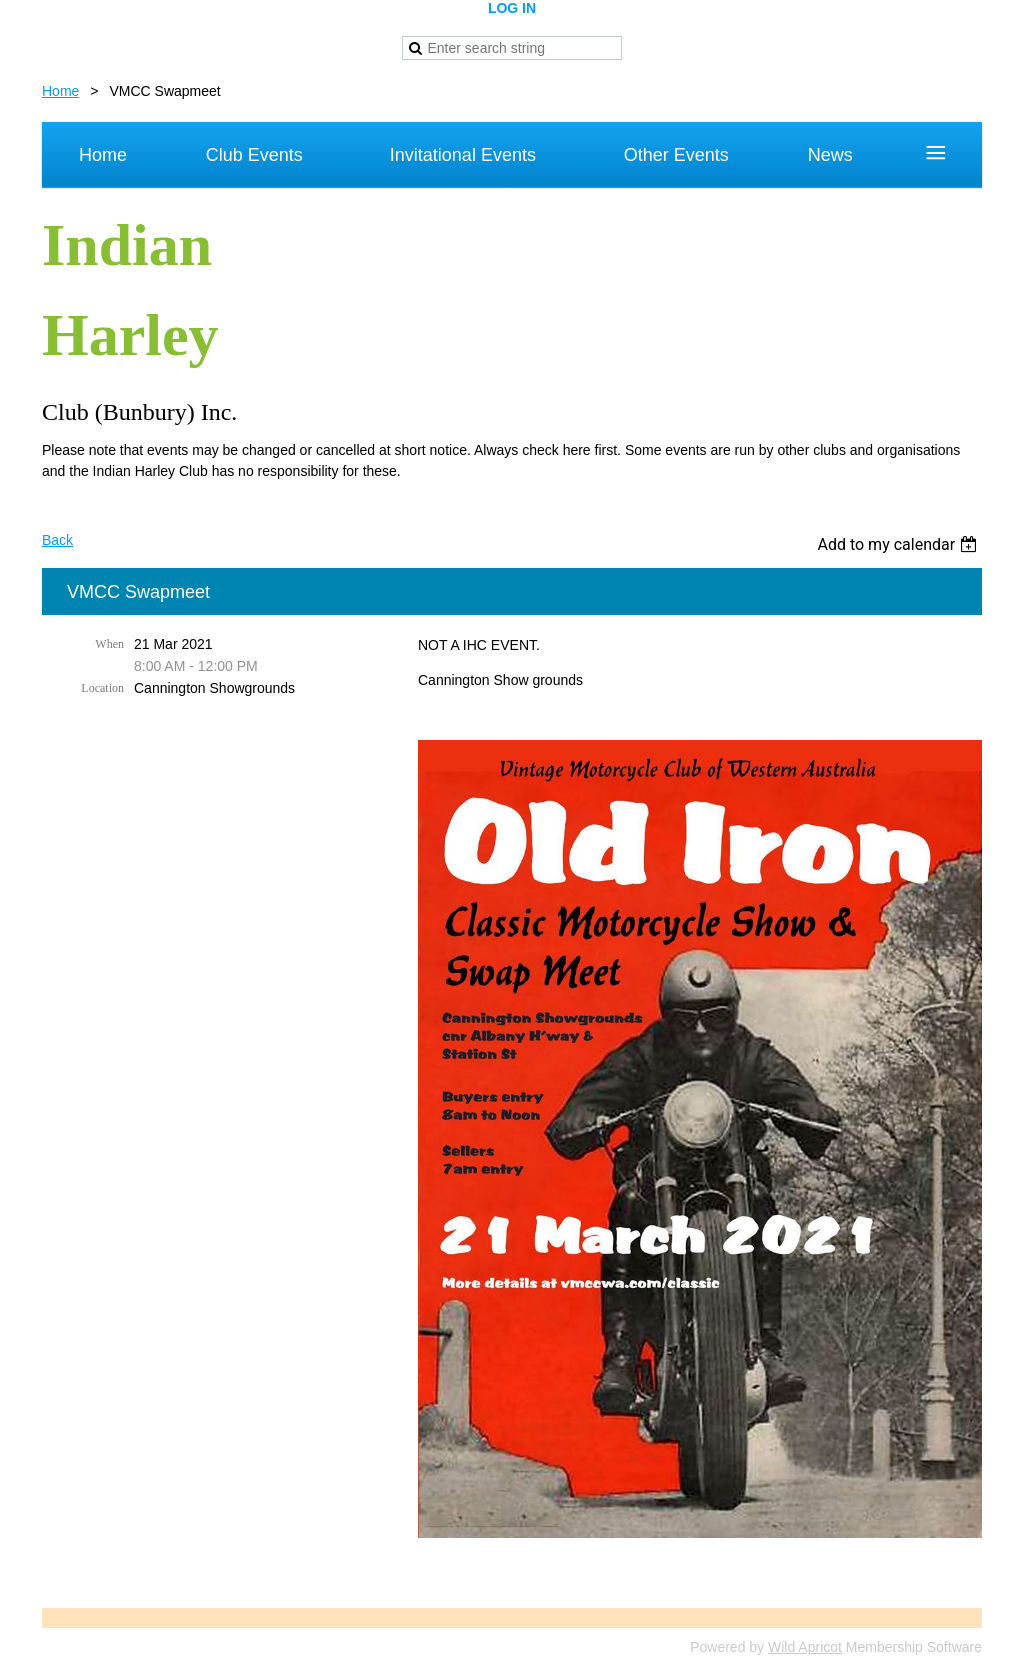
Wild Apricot (805, 1647)
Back (57, 540)
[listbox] (899, 544)
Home (60, 91)
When (109, 644)
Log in (512, 8)
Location (102, 688)
